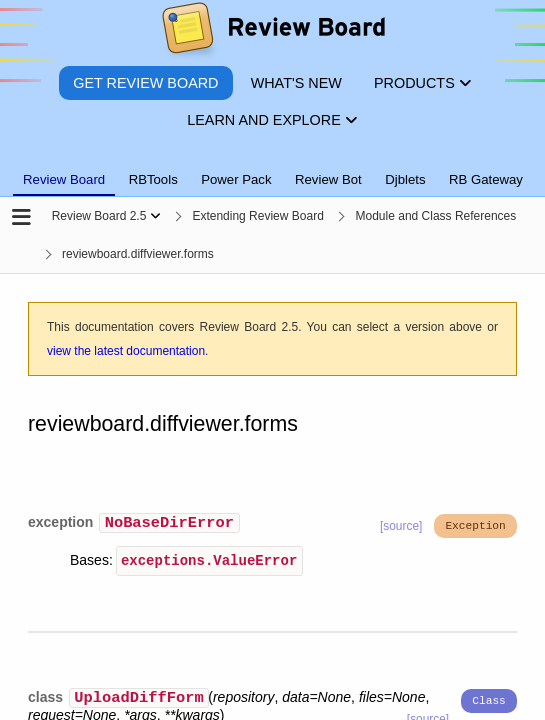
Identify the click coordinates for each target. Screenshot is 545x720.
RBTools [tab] (153, 179)
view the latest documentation (126, 351)
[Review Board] (272, 32)
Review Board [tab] (64, 179)
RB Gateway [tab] (486, 179)
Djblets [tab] (405, 179)
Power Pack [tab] (236, 179)
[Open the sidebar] (21, 218)
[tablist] (272, 168)
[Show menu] (155, 216)
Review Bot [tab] (328, 179)
